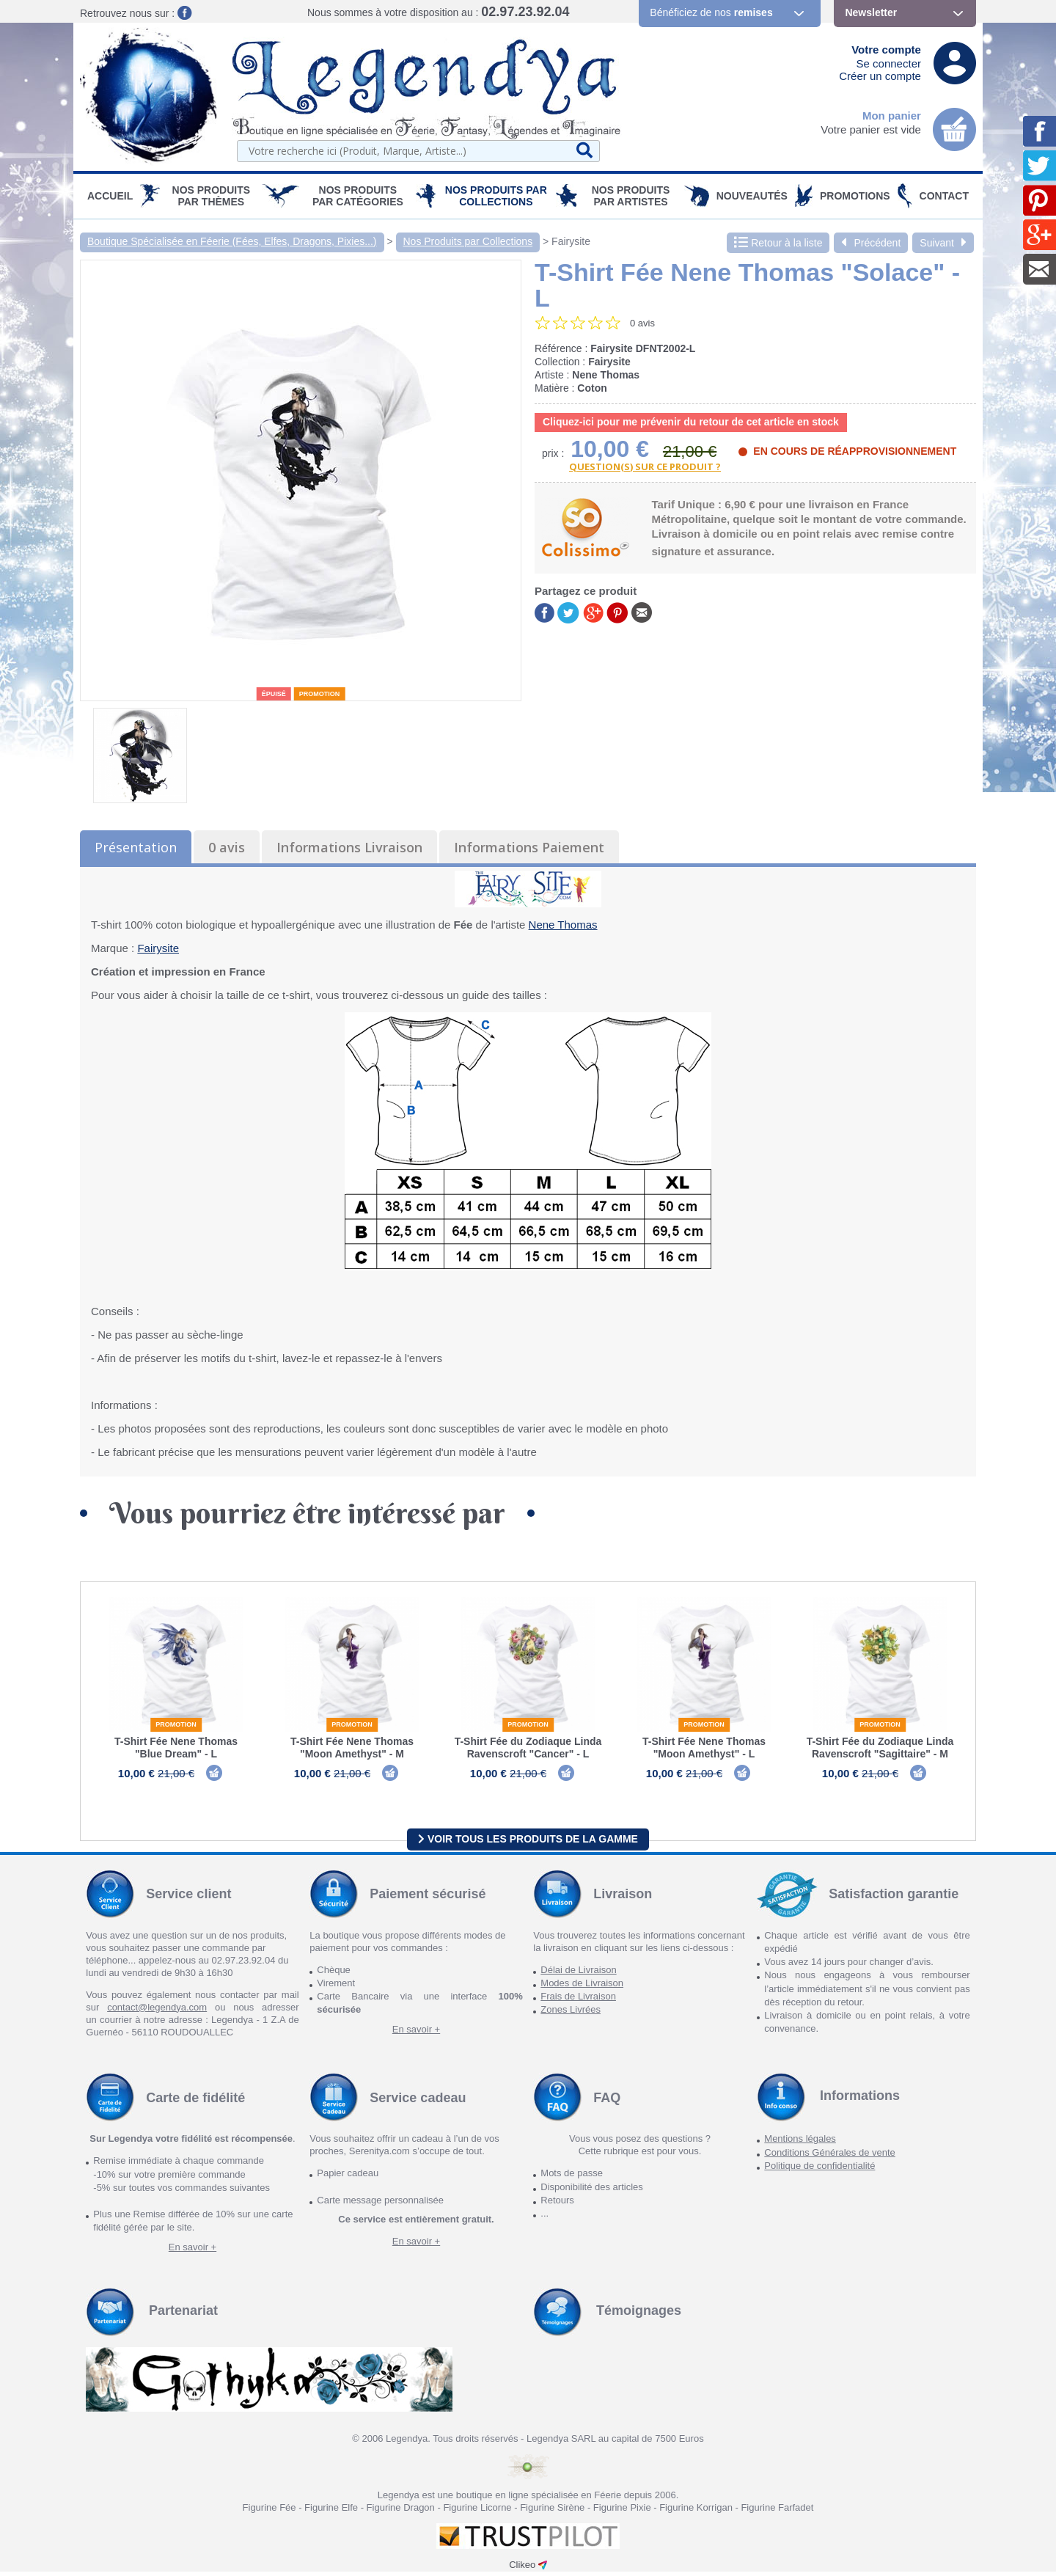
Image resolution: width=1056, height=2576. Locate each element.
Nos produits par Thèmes (211, 196)
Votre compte (886, 49)
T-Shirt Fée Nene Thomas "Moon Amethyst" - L (704, 1747)
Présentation (136, 847)
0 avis (226, 847)
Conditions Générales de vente (829, 2156)
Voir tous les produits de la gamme (528, 1843)
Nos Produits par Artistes (631, 196)
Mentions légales (800, 2143)
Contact (944, 196)
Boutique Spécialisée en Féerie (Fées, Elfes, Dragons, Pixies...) (232, 241)
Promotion (319, 694)
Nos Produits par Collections (496, 196)
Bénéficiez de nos (711, 12)
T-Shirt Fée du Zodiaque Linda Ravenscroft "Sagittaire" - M (880, 1747)
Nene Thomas (563, 924)
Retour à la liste (778, 243)
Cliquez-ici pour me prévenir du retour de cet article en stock (691, 422)
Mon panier (891, 115)
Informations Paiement (529, 847)
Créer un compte (880, 76)
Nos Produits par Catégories (357, 196)
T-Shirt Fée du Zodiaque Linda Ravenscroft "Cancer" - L (528, 1747)
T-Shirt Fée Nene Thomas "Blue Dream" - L (176, 1747)
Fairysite (570, 241)
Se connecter (889, 63)
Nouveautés (752, 196)
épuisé (274, 694)
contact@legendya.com (157, 2011)
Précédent (871, 243)
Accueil (110, 196)
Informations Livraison (349, 847)
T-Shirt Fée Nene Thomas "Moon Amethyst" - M (352, 1747)
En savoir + (416, 2033)
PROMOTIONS (855, 196)
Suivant (943, 243)
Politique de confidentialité (819, 2170)
